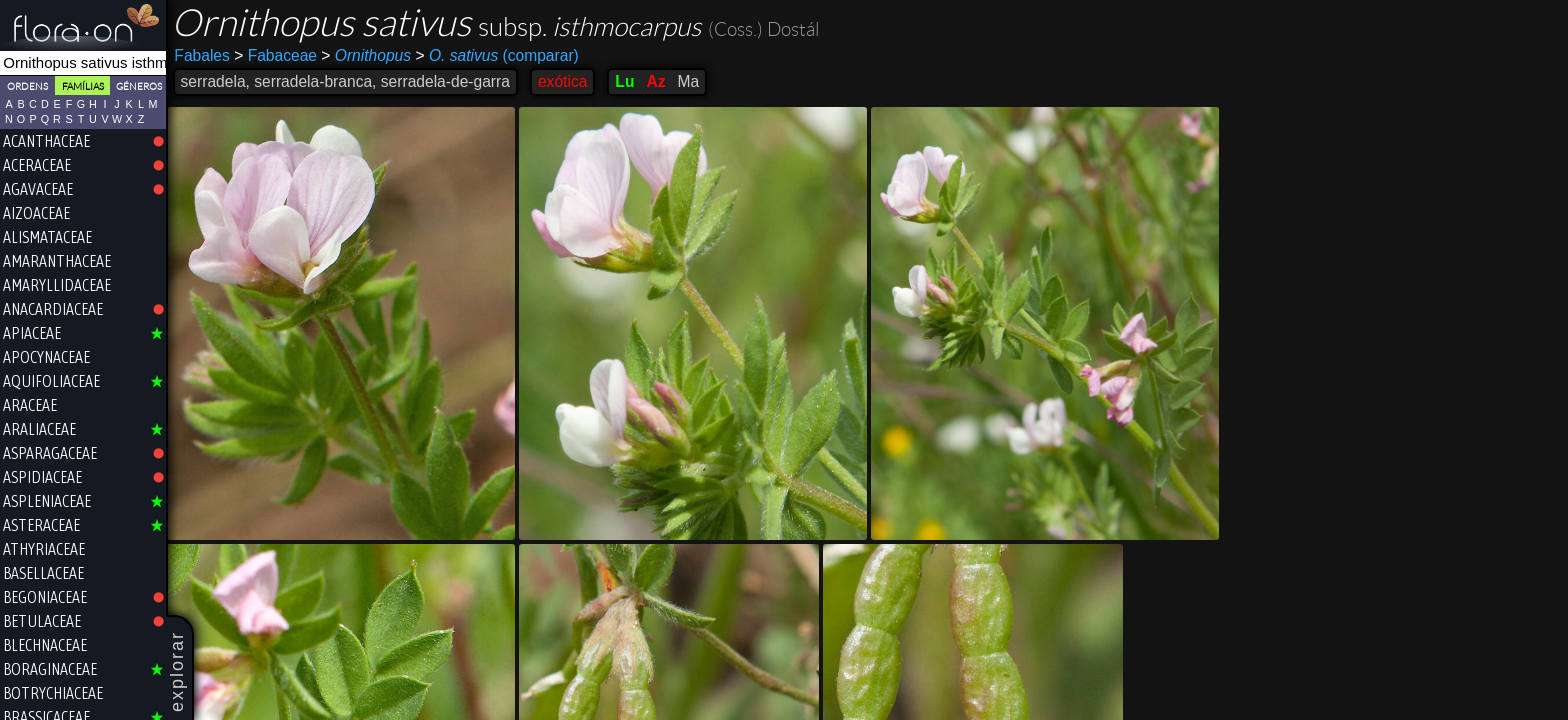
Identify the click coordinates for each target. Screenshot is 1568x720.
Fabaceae (277, 55)
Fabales (203, 55)
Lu (626, 81)
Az (657, 81)
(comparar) (498, 56)
